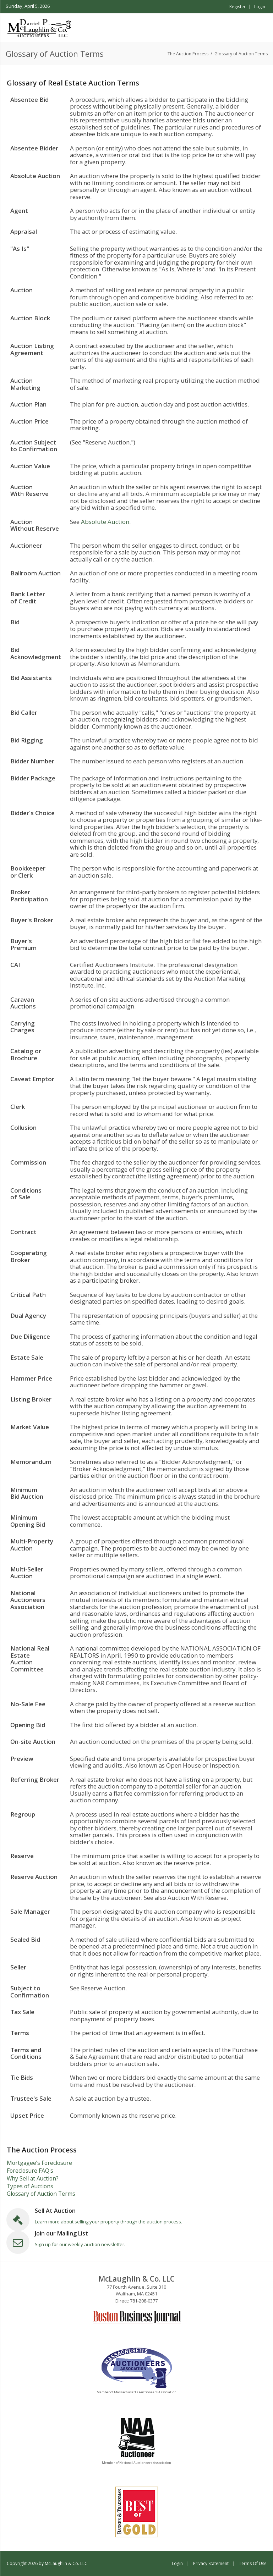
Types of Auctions (30, 2186)
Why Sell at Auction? (33, 2178)
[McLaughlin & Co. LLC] (40, 27)
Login (259, 7)
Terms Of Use (253, 2563)
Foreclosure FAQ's (30, 2170)
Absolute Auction (105, 522)
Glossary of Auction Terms (41, 2194)
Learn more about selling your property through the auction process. (108, 2221)
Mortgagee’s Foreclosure (39, 2163)
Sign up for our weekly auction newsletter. (80, 2244)
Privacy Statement (211, 2563)
